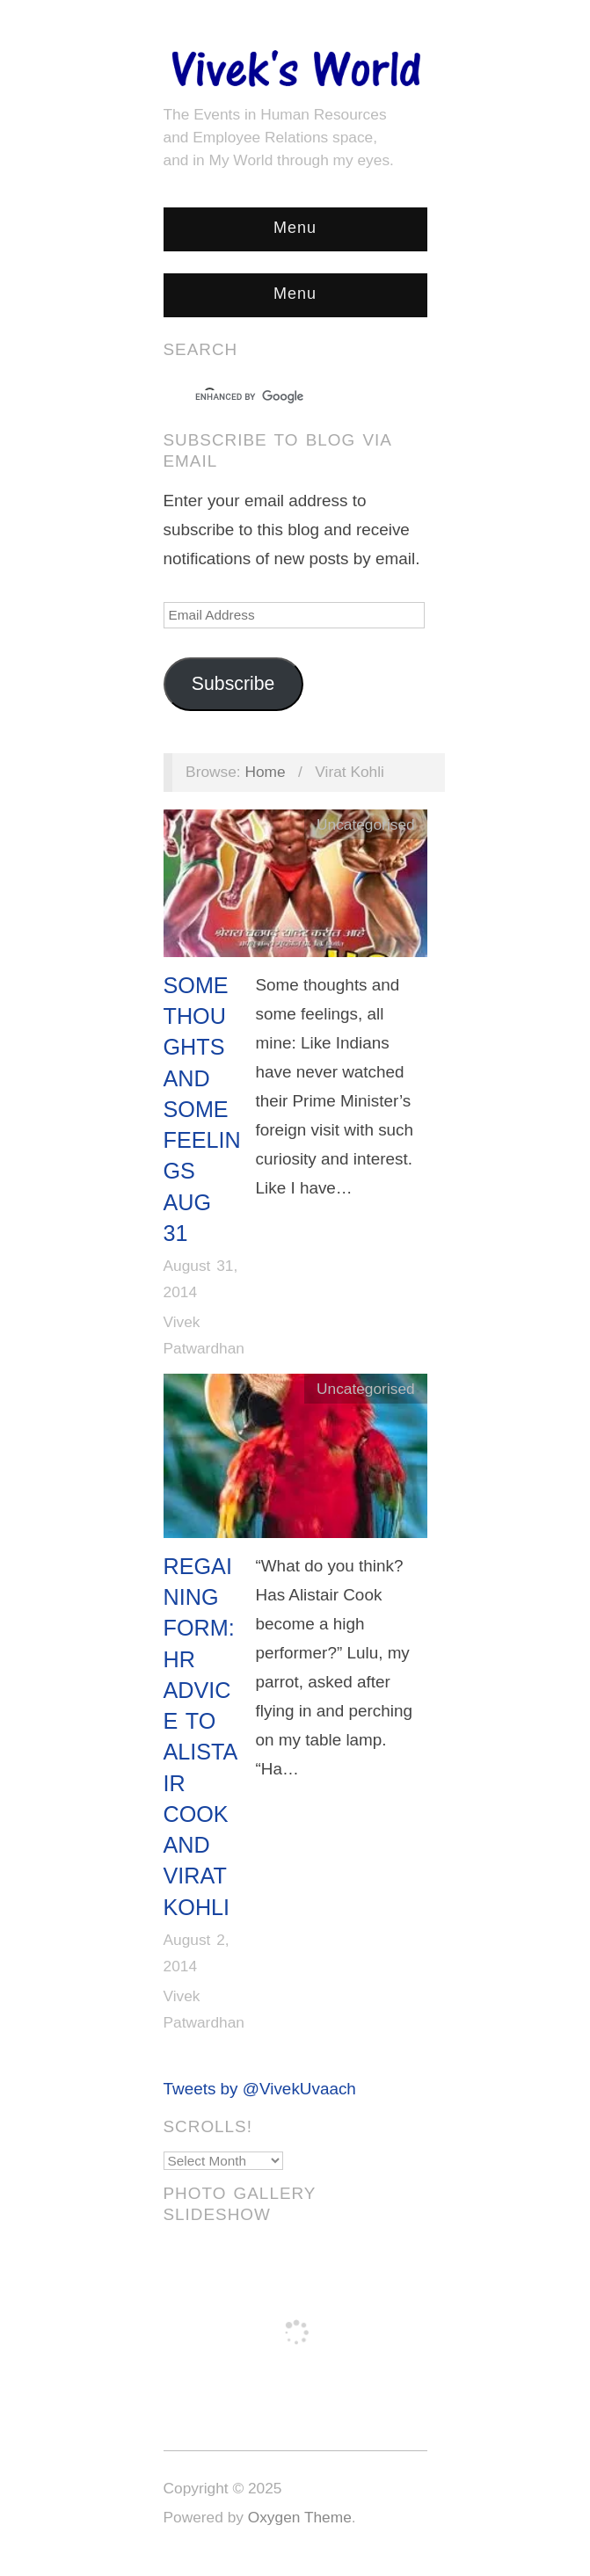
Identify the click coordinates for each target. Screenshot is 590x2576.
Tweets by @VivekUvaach (260, 2088)
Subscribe (233, 683)
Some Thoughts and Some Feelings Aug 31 (202, 1109)
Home (264, 771)
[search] (279, 397)
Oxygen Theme (300, 2517)
